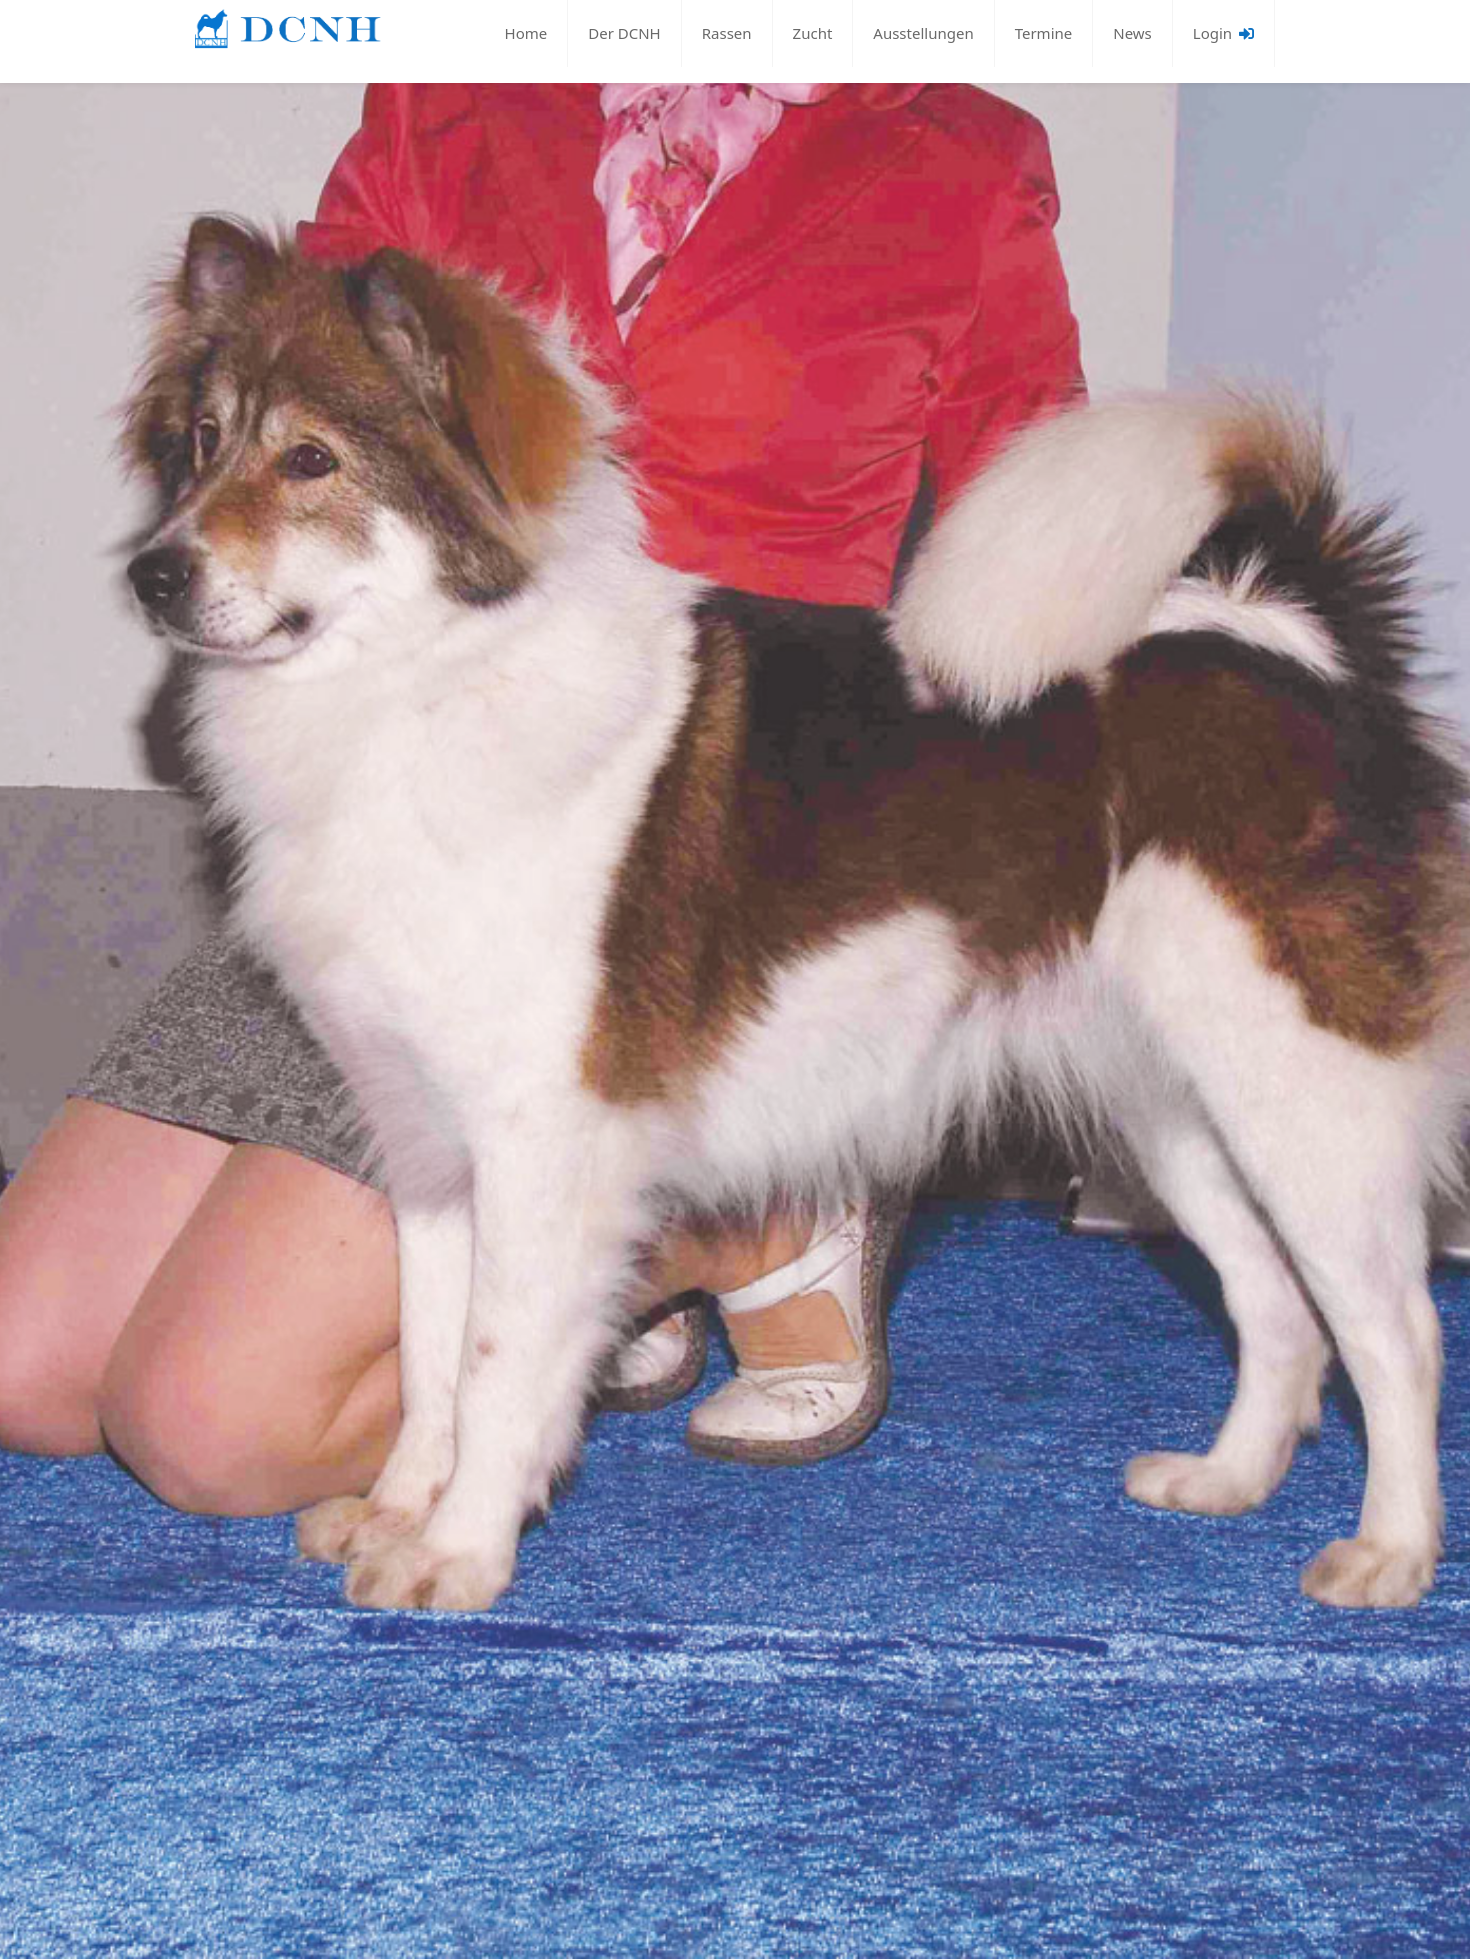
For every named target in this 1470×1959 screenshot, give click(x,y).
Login (1223, 33)
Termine (1044, 33)
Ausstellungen (923, 33)
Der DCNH (624, 33)
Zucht (813, 33)
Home (526, 33)
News (1132, 33)
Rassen (727, 33)
